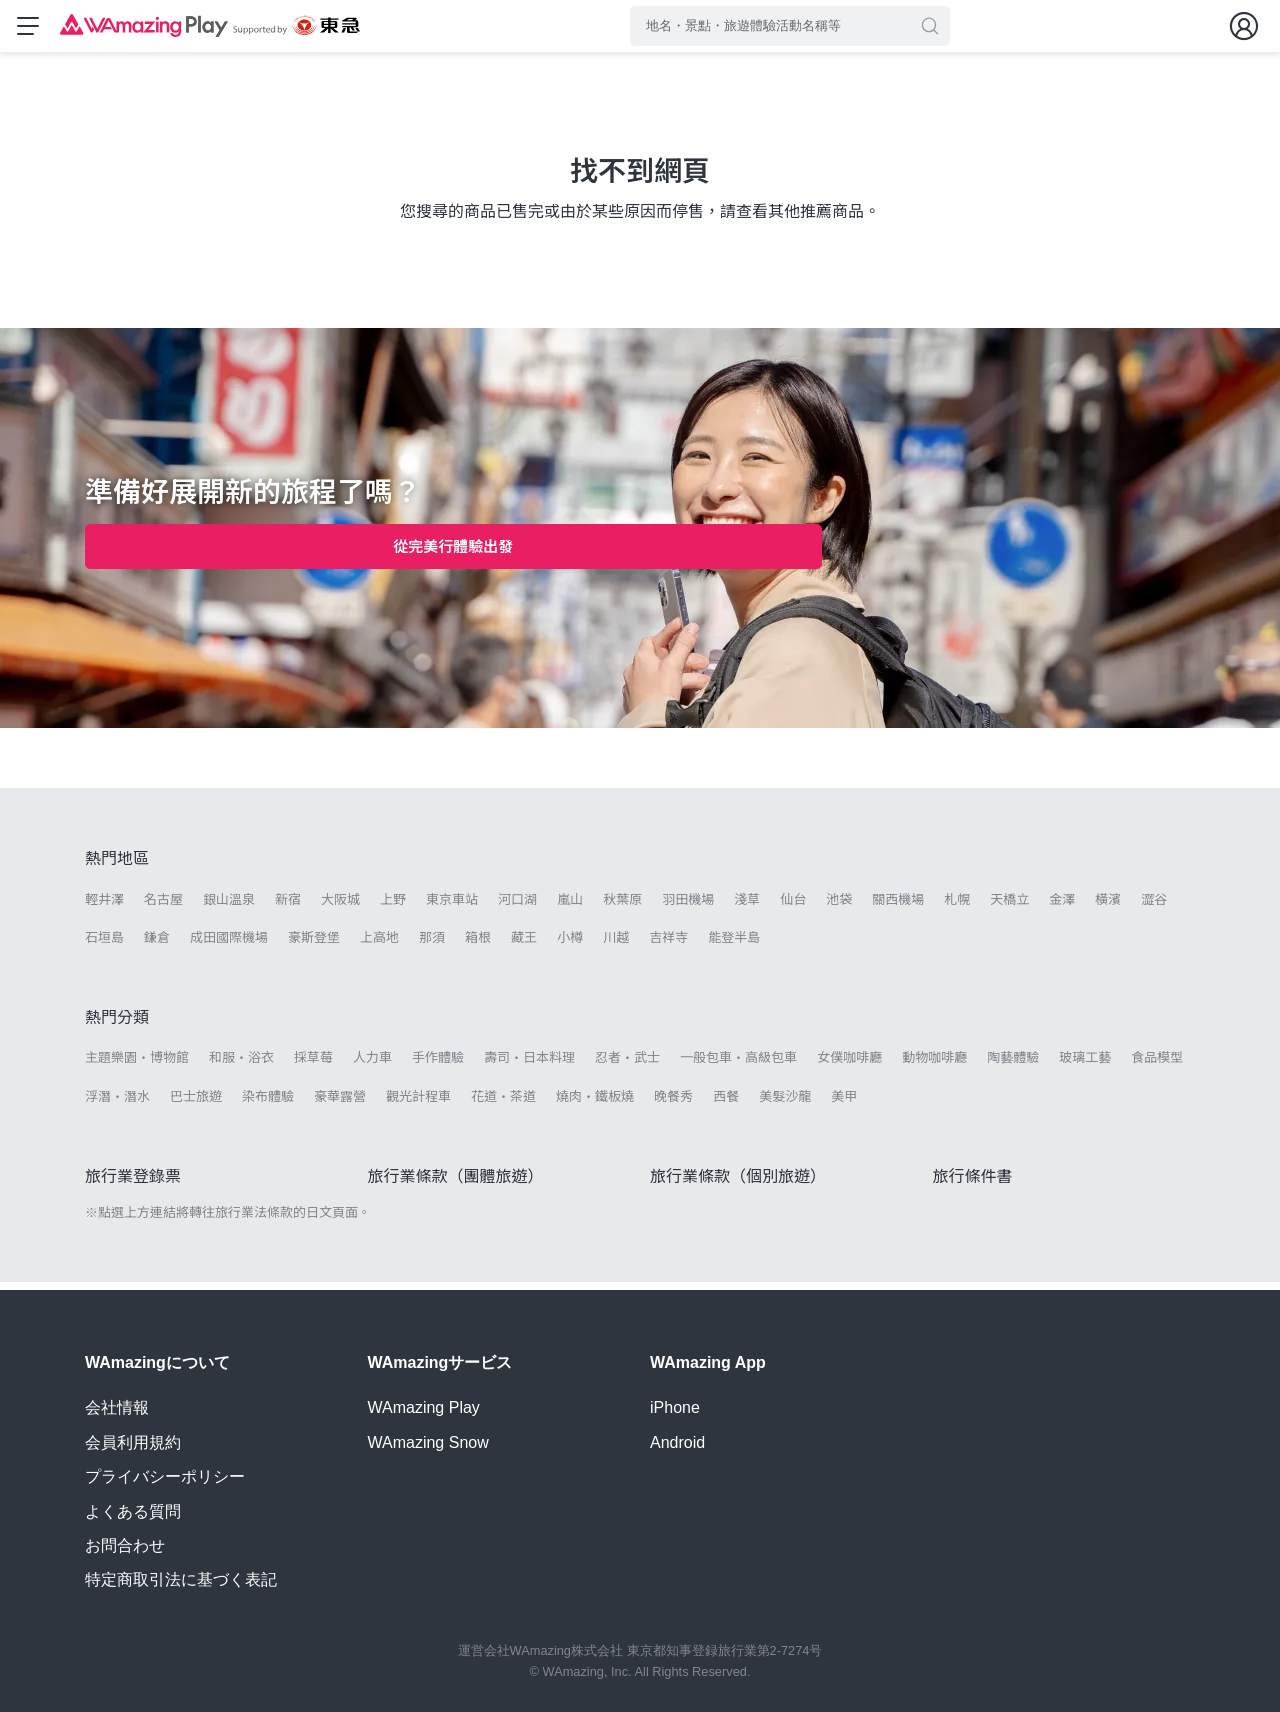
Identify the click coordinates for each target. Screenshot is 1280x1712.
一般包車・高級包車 (738, 1065)
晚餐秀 (673, 1104)
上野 (393, 907)
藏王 (524, 945)
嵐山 (570, 907)
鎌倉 (157, 945)
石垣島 (104, 945)
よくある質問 (133, 1511)
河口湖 (517, 907)
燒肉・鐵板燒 (595, 1104)
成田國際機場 (229, 945)
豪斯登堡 (314, 945)
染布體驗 (268, 1104)
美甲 (844, 1104)
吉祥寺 (668, 945)
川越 (616, 945)
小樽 (570, 945)
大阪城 (340, 907)
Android (677, 1442)
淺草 (747, 907)
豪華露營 (340, 1104)
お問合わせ (125, 1545)
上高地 (379, 945)
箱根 (478, 945)
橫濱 (1108, 907)
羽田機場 (688, 907)
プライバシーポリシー (165, 1476)
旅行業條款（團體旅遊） (456, 1184)
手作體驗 (438, 1065)
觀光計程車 (418, 1104)
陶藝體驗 (1013, 1065)
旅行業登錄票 (133, 1184)
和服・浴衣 (241, 1065)
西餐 (726, 1104)
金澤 (1062, 907)
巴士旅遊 (196, 1104)
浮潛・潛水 (117, 1104)
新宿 (288, 907)
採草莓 (313, 1065)
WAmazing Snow (428, 1442)
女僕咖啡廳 (849, 1065)
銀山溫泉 (229, 907)
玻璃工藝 (1085, 1065)
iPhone (675, 1408)
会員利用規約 (133, 1442)
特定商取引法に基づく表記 (181, 1580)
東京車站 (452, 907)
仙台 (793, 907)
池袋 (839, 907)
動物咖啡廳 (934, 1065)
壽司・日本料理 (529, 1065)
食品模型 (1157, 1065)
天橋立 (1009, 907)
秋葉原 (622, 907)
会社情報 (117, 1408)
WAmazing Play (424, 1408)
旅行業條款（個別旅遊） (738, 1184)
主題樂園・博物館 (137, 1065)
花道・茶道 (503, 1104)
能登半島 (734, 945)
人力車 (372, 1065)
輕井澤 (104, 907)
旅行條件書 (973, 1184)
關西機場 (898, 907)
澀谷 (1154, 907)
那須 (432, 945)
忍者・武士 (627, 1065)
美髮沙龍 (785, 1104)
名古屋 (163, 907)
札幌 (957, 907)
